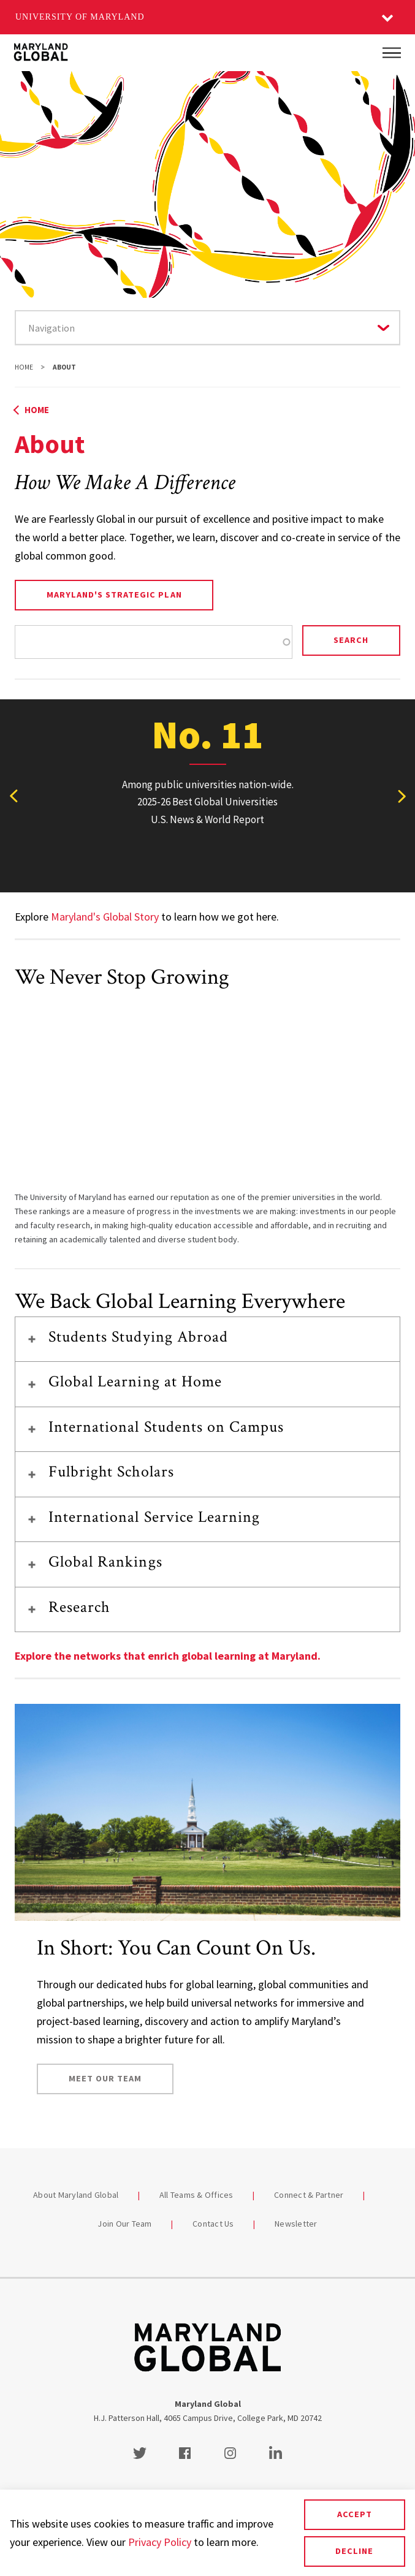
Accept (354, 2514)
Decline (354, 2550)
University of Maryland (80, 16)
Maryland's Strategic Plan (114, 594)
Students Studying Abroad (138, 1336)
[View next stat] (401, 796)
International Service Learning (154, 1516)
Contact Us (213, 2223)
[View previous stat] (13, 796)
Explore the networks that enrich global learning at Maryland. (168, 1656)
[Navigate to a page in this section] (207, 327)
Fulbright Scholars (111, 1471)
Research (79, 1607)
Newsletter (296, 2223)
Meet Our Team (105, 2078)
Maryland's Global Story (105, 917)
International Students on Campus (166, 1426)
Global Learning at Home (135, 1381)
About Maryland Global (75, 2194)
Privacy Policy (159, 2542)
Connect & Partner (308, 2194)
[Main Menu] (391, 52)
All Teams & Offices (196, 2194)
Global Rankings (105, 1561)
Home (24, 367)
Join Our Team (124, 2223)
